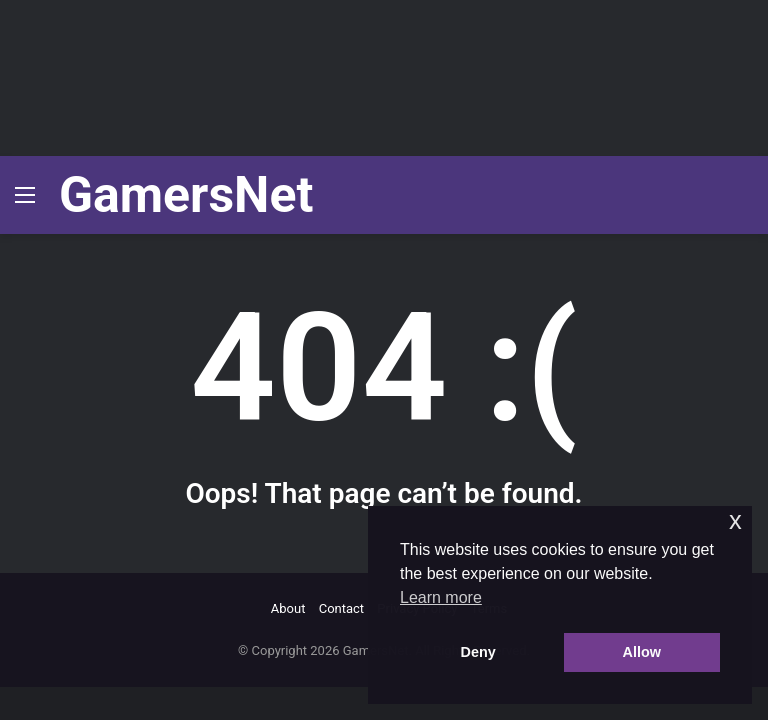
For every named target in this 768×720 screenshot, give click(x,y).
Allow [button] (642, 652)
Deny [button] (478, 652)
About (288, 608)
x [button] (735, 520)
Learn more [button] (441, 597)
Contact (341, 608)
